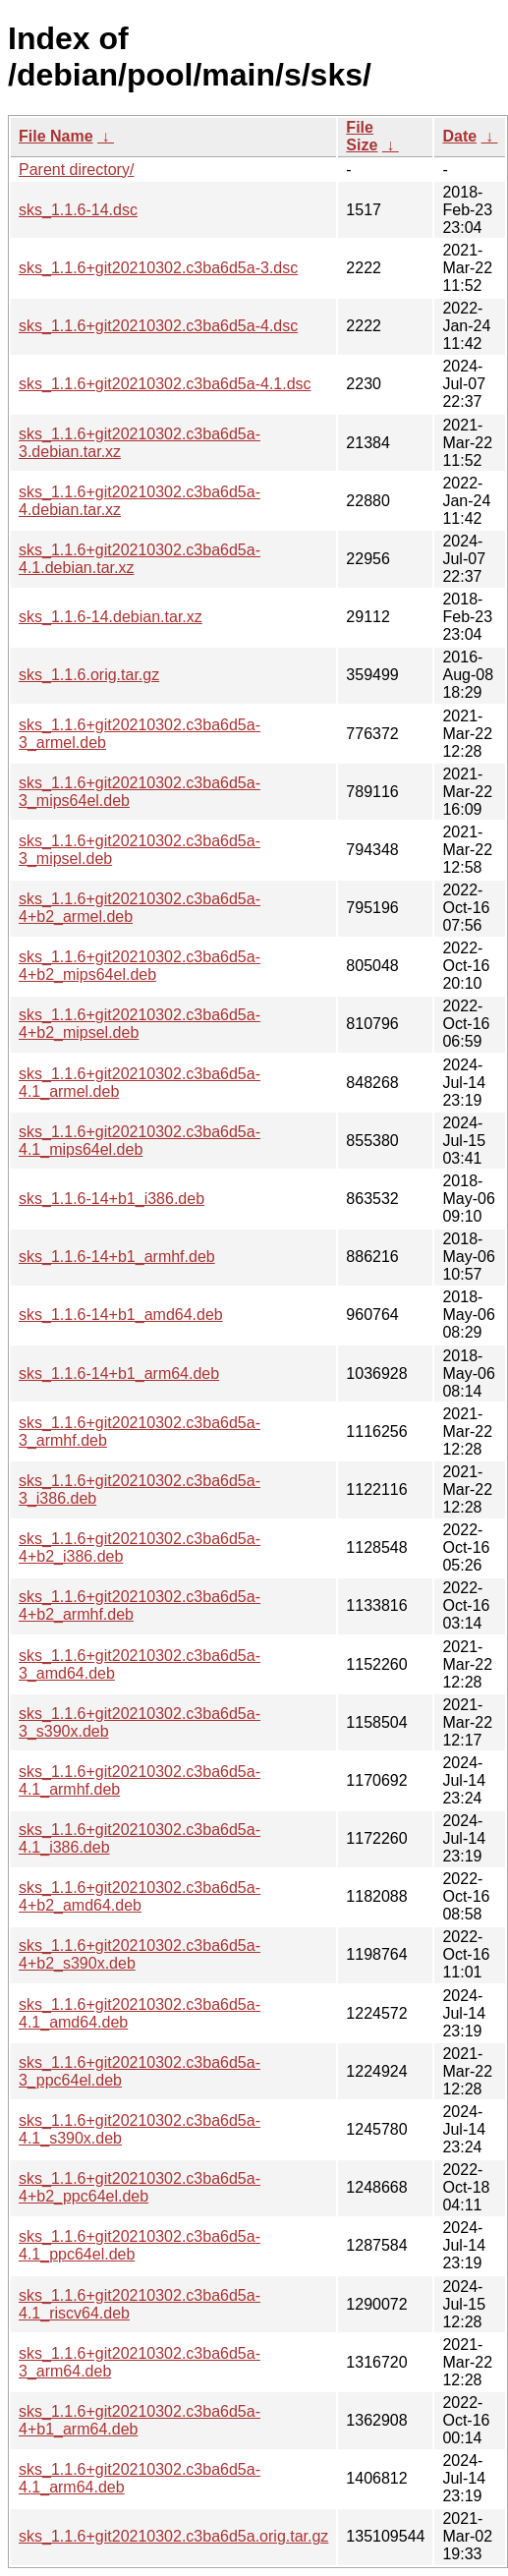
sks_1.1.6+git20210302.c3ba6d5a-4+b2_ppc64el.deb (139, 2187)
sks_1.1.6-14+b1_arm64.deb (119, 1373)
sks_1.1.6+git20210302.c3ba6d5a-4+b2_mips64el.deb (139, 965)
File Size (361, 136)
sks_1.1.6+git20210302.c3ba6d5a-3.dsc (158, 267)
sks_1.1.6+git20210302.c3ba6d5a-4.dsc (158, 325)
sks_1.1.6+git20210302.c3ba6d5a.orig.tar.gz (173, 2536)
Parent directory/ (76, 169)
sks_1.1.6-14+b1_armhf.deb (117, 1256)
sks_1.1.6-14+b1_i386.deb (111, 1198)
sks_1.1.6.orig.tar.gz (89, 674)
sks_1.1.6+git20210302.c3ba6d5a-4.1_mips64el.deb (139, 1140)
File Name (56, 136)
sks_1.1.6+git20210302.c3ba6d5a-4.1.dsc (165, 383)
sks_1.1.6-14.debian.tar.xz (110, 616)
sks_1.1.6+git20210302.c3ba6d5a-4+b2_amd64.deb (139, 1896)
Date (459, 136)
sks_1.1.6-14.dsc (78, 209)
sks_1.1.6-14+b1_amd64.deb (121, 1314)
